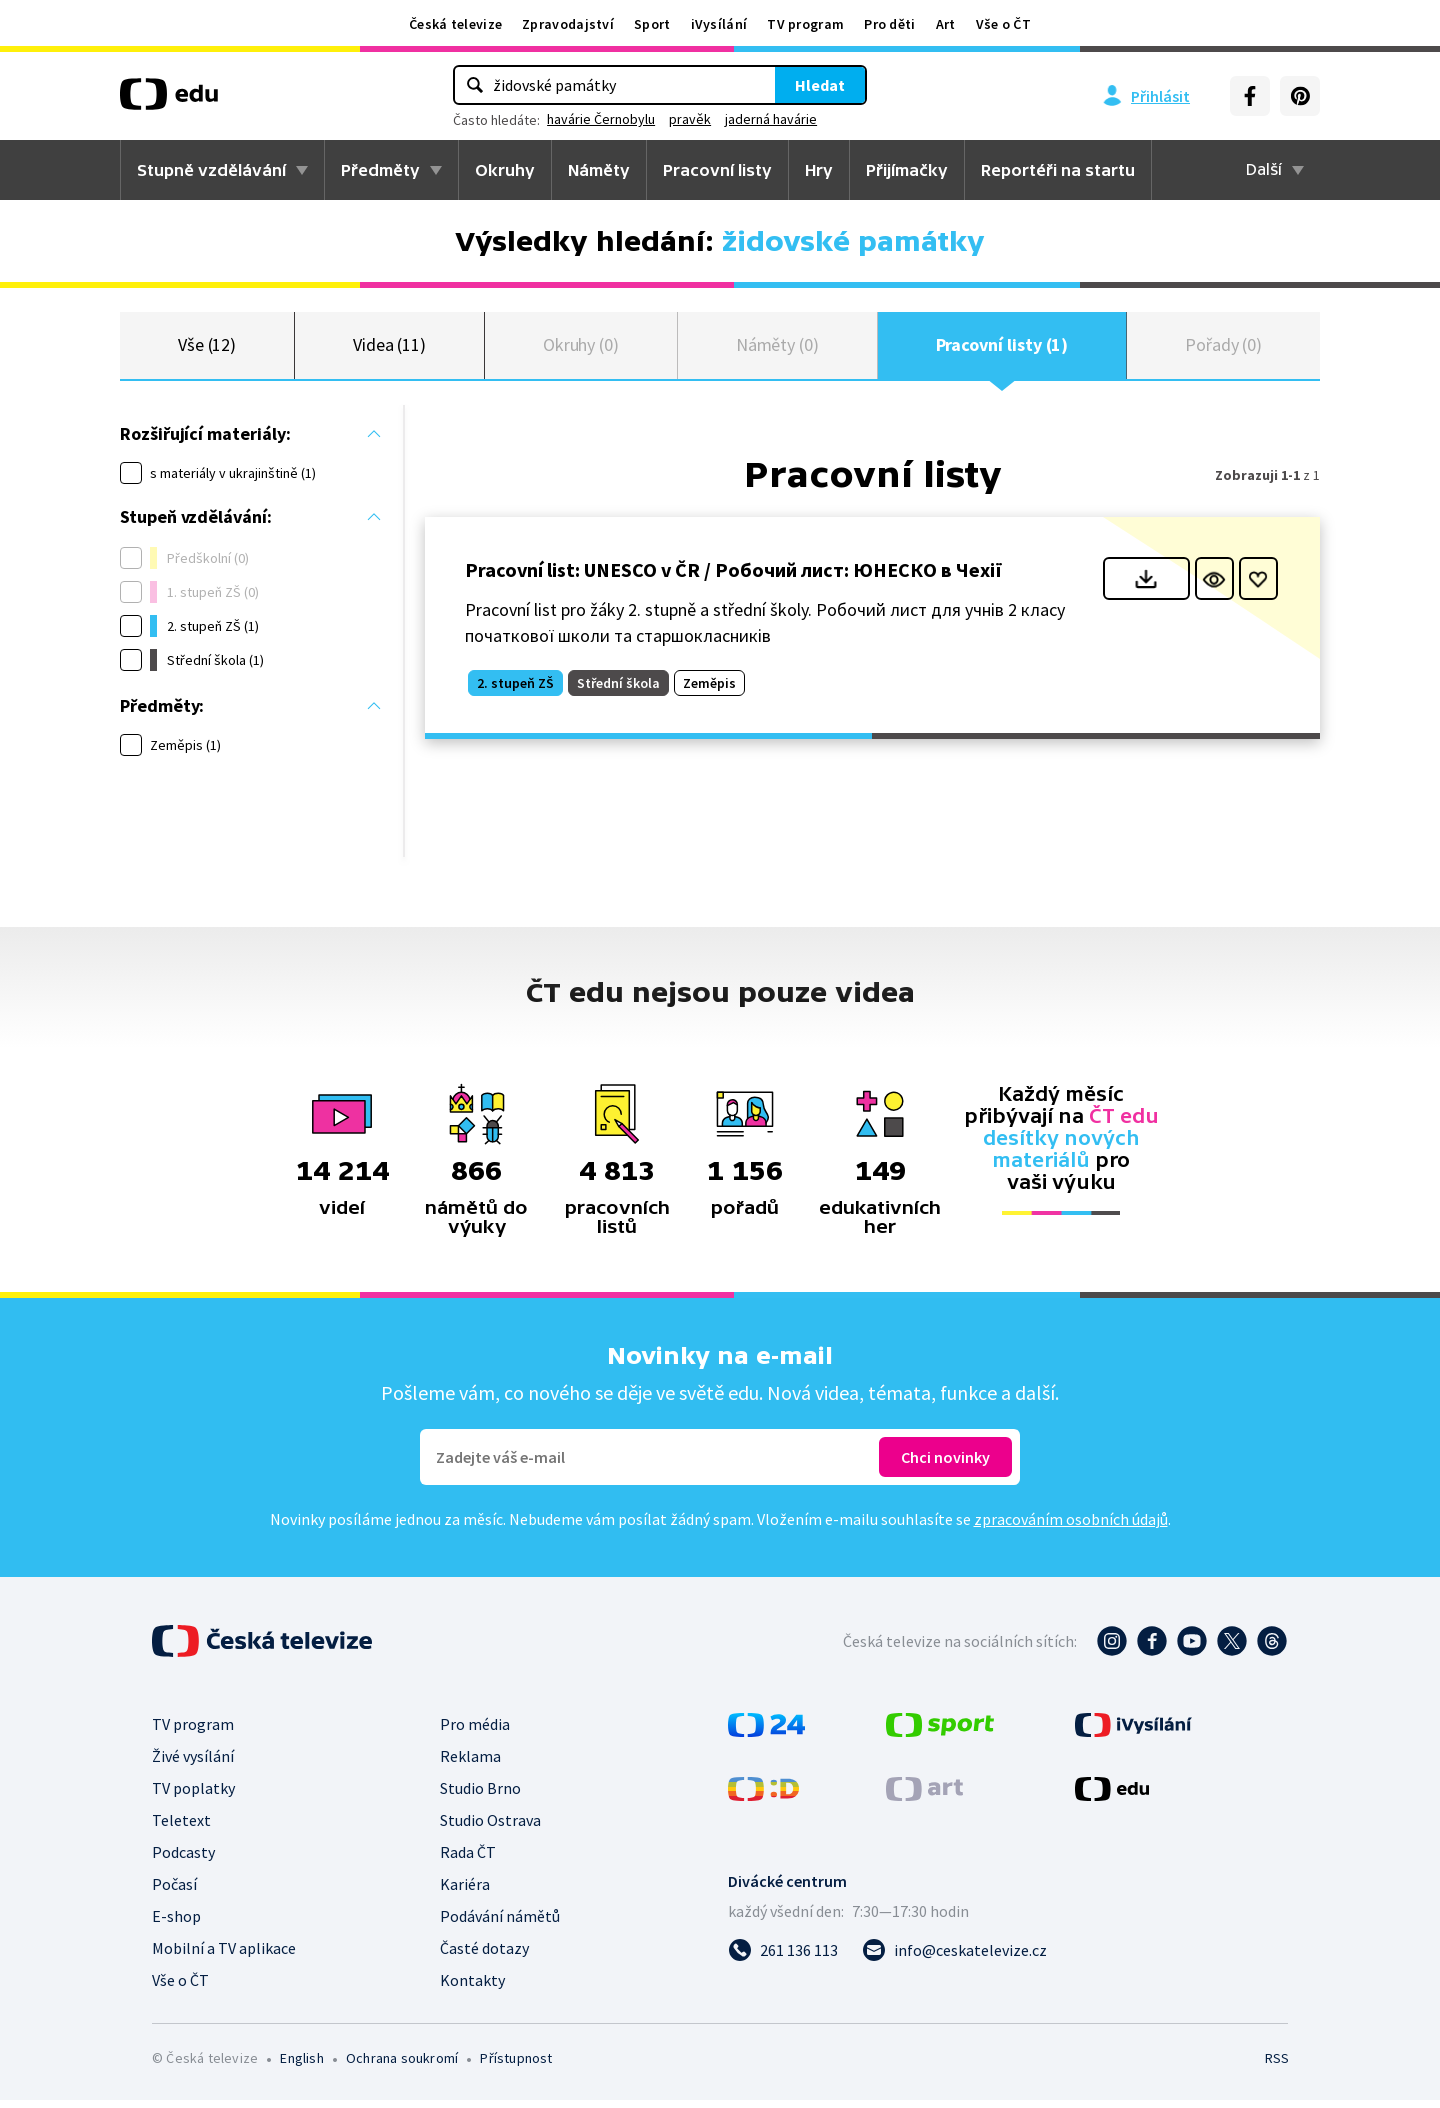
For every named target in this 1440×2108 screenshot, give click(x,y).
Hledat (820, 85)
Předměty (380, 170)
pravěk (690, 119)
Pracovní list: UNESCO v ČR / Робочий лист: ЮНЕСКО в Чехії (734, 578)
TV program (805, 24)
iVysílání (719, 24)
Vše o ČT (1003, 24)
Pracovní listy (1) (1002, 349)
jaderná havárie (771, 119)
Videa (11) (389, 349)
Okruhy (505, 170)
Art (946, 24)
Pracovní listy (717, 170)
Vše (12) (207, 349)
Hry (819, 170)
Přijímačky (907, 170)
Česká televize (455, 24)
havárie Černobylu (601, 119)
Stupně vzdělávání (211, 170)
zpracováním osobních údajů (1071, 1527)
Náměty (599, 170)
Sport (652, 24)
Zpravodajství (568, 24)
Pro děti (889, 24)
